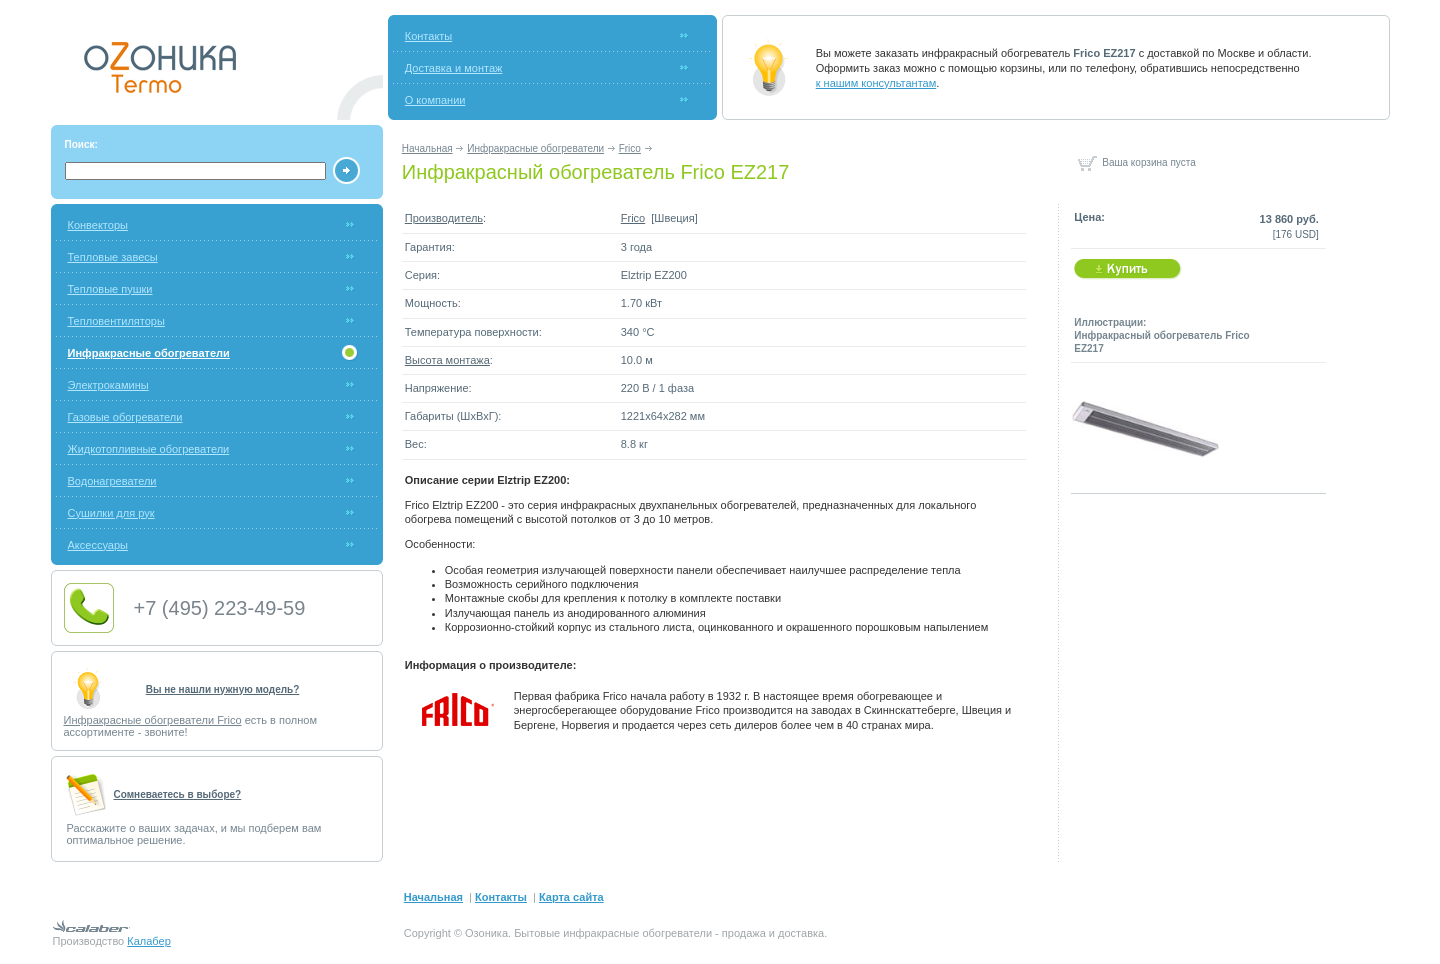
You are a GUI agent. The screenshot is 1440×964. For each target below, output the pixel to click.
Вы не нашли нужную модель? (223, 689)
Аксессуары (98, 545)
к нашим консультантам (876, 83)
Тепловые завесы (113, 257)
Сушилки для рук (111, 513)
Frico (630, 148)
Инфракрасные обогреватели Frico (153, 720)
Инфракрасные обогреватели (535, 148)
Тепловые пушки (110, 289)
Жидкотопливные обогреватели (149, 449)
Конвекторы (98, 225)
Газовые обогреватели (125, 417)
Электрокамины (108, 385)
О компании (435, 100)
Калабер (148, 941)
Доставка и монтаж (454, 68)
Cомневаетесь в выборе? (178, 794)
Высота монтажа (447, 360)
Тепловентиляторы (116, 321)
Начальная (427, 148)
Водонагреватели (112, 481)
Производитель (444, 218)
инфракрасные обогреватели (637, 933)
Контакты (429, 36)
